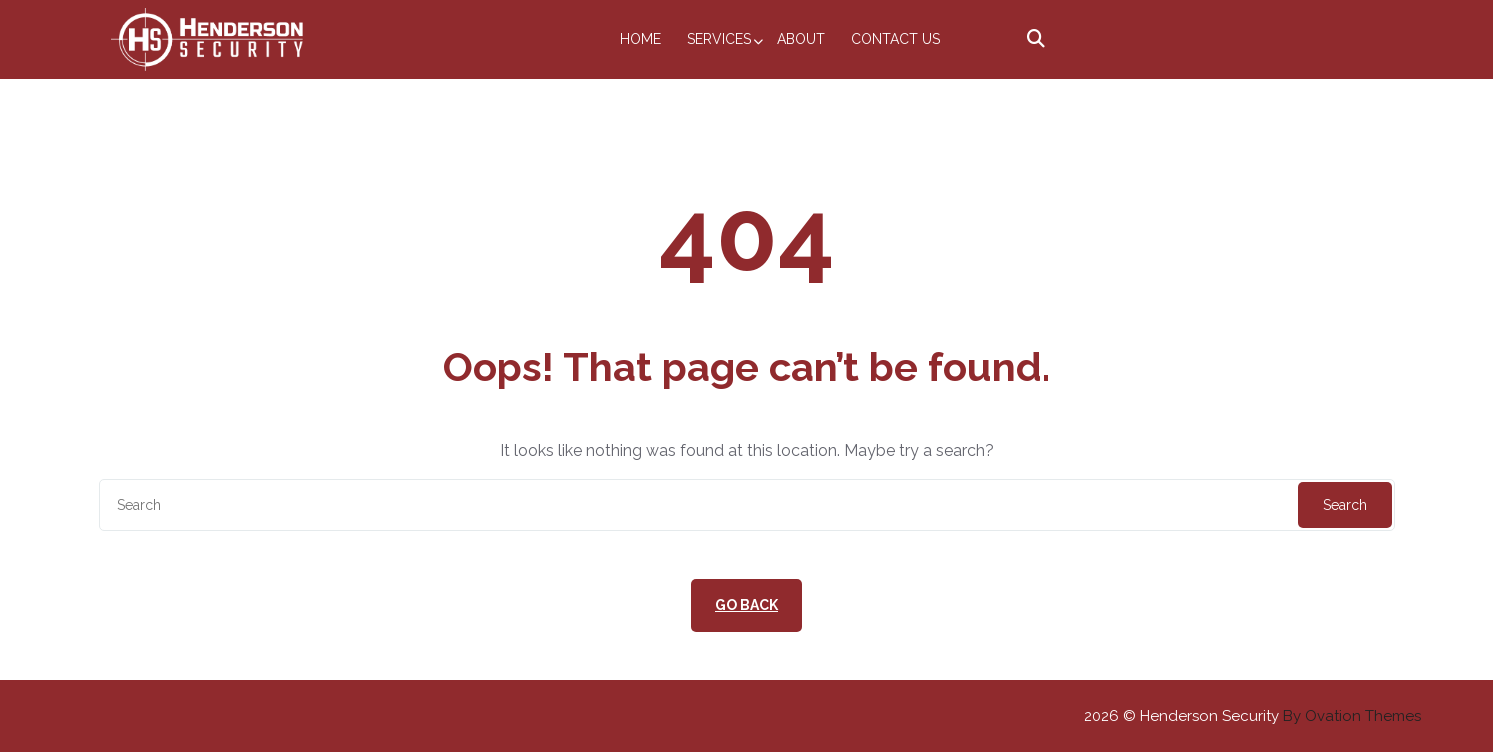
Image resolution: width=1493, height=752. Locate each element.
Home (640, 39)
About (801, 39)
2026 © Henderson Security (1252, 716)
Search (1345, 505)
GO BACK (746, 605)
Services (719, 39)
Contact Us (895, 39)
